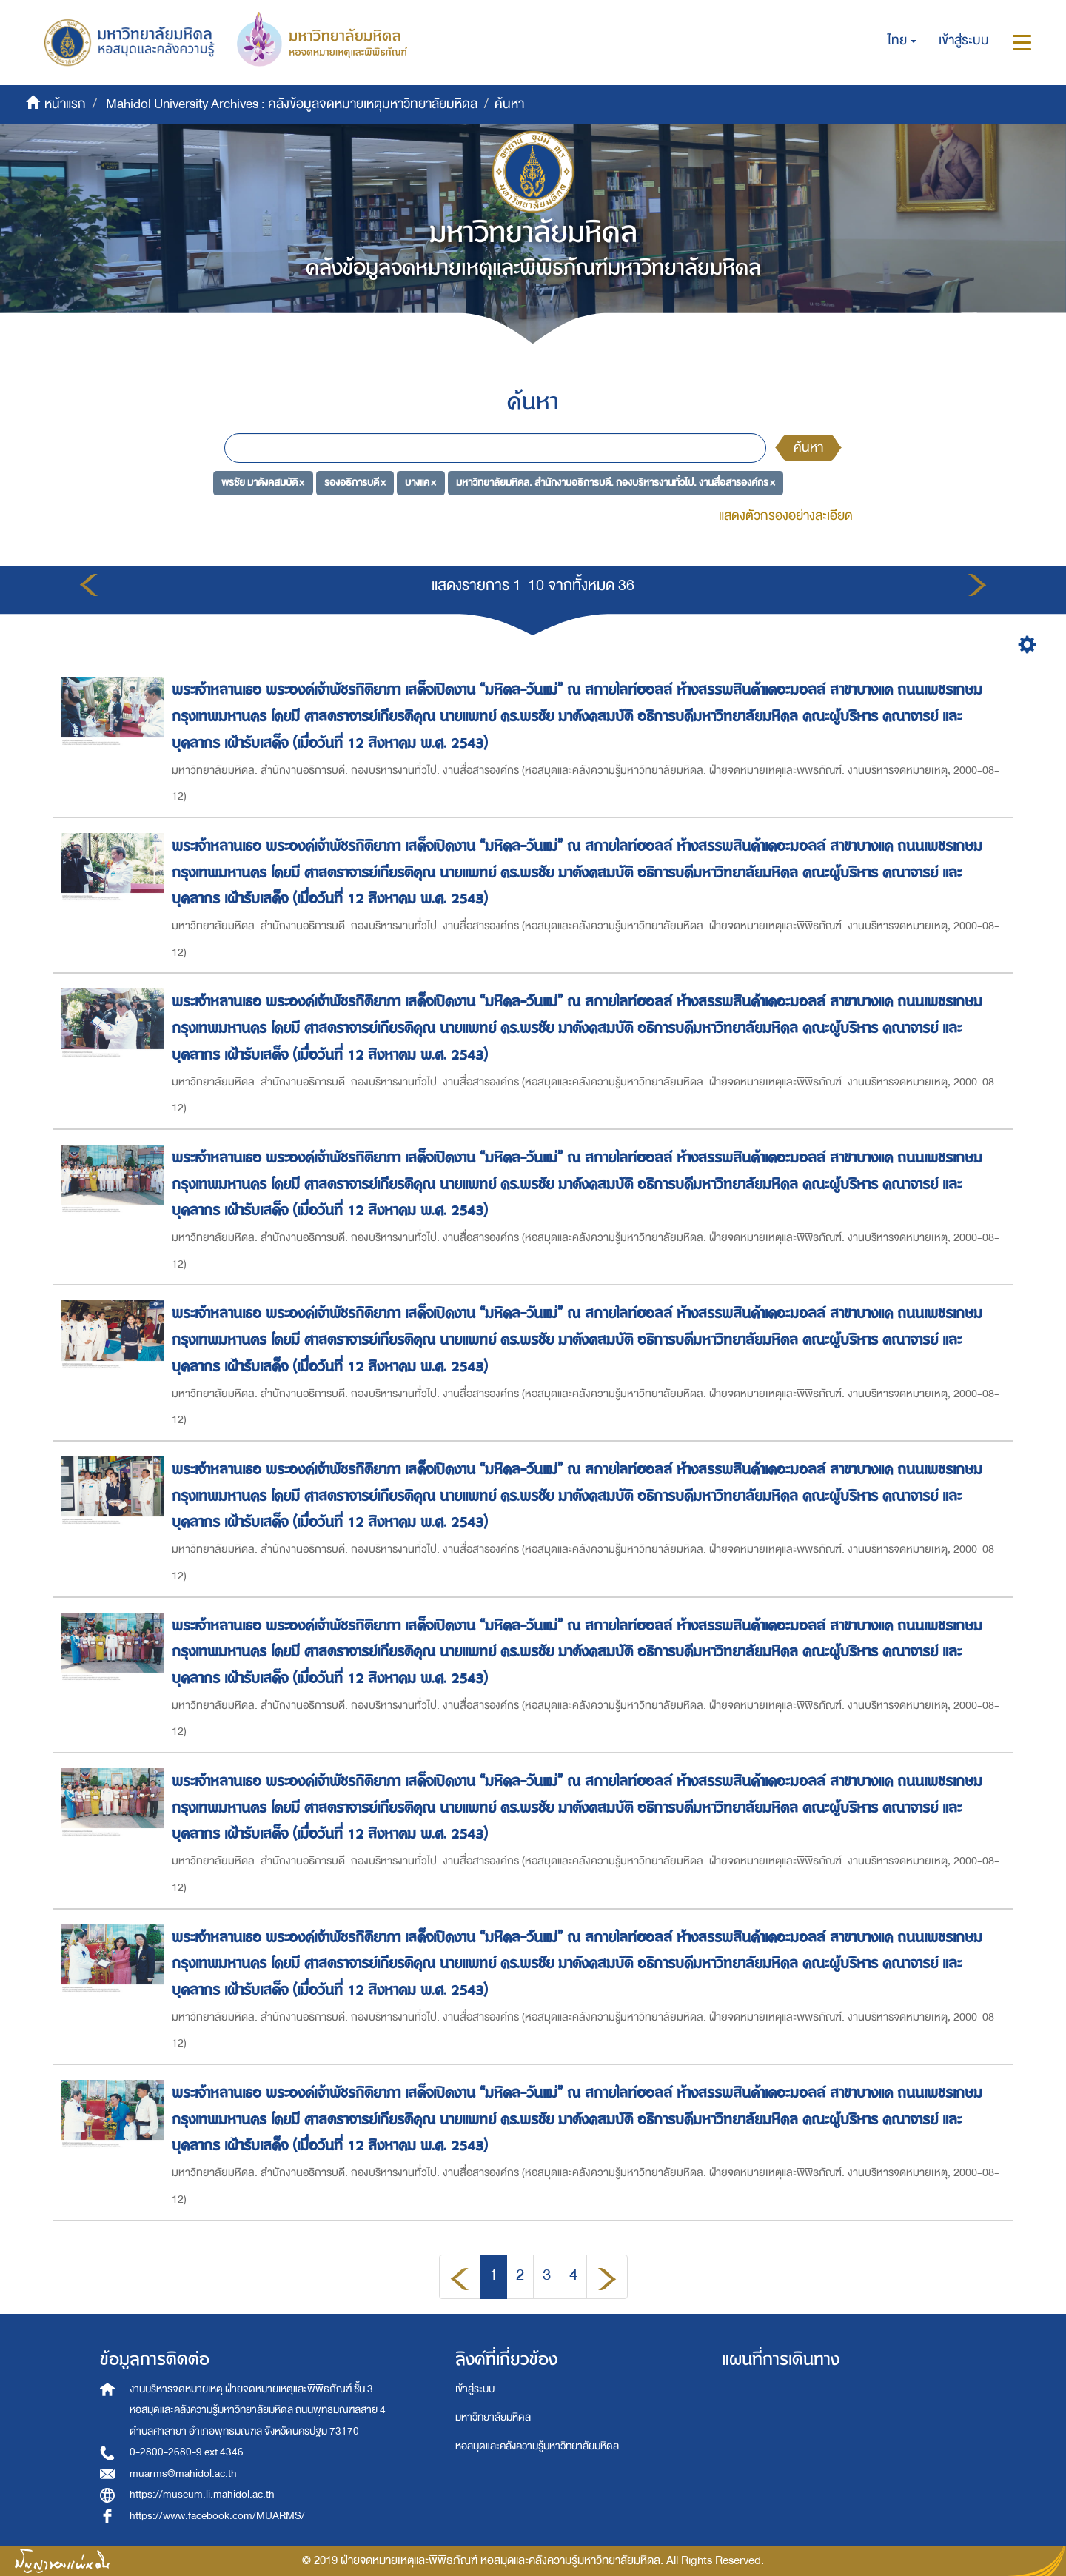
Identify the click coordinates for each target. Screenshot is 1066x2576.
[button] (902, 40)
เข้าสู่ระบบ (475, 2389)
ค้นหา (808, 447)
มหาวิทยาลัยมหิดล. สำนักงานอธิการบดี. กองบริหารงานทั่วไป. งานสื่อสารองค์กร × (615, 482)
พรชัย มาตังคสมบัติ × (262, 482)
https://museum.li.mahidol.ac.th (202, 2494)
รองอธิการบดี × (355, 482)
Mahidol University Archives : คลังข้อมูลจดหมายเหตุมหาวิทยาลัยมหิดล (291, 104)
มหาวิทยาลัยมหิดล (493, 2417)
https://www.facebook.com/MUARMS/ (217, 2515)
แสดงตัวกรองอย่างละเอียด (786, 515)
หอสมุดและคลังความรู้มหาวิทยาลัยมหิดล (537, 2446)
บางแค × (420, 482)
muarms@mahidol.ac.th (183, 2473)
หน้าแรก (65, 104)
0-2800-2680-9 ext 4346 (187, 2452)
